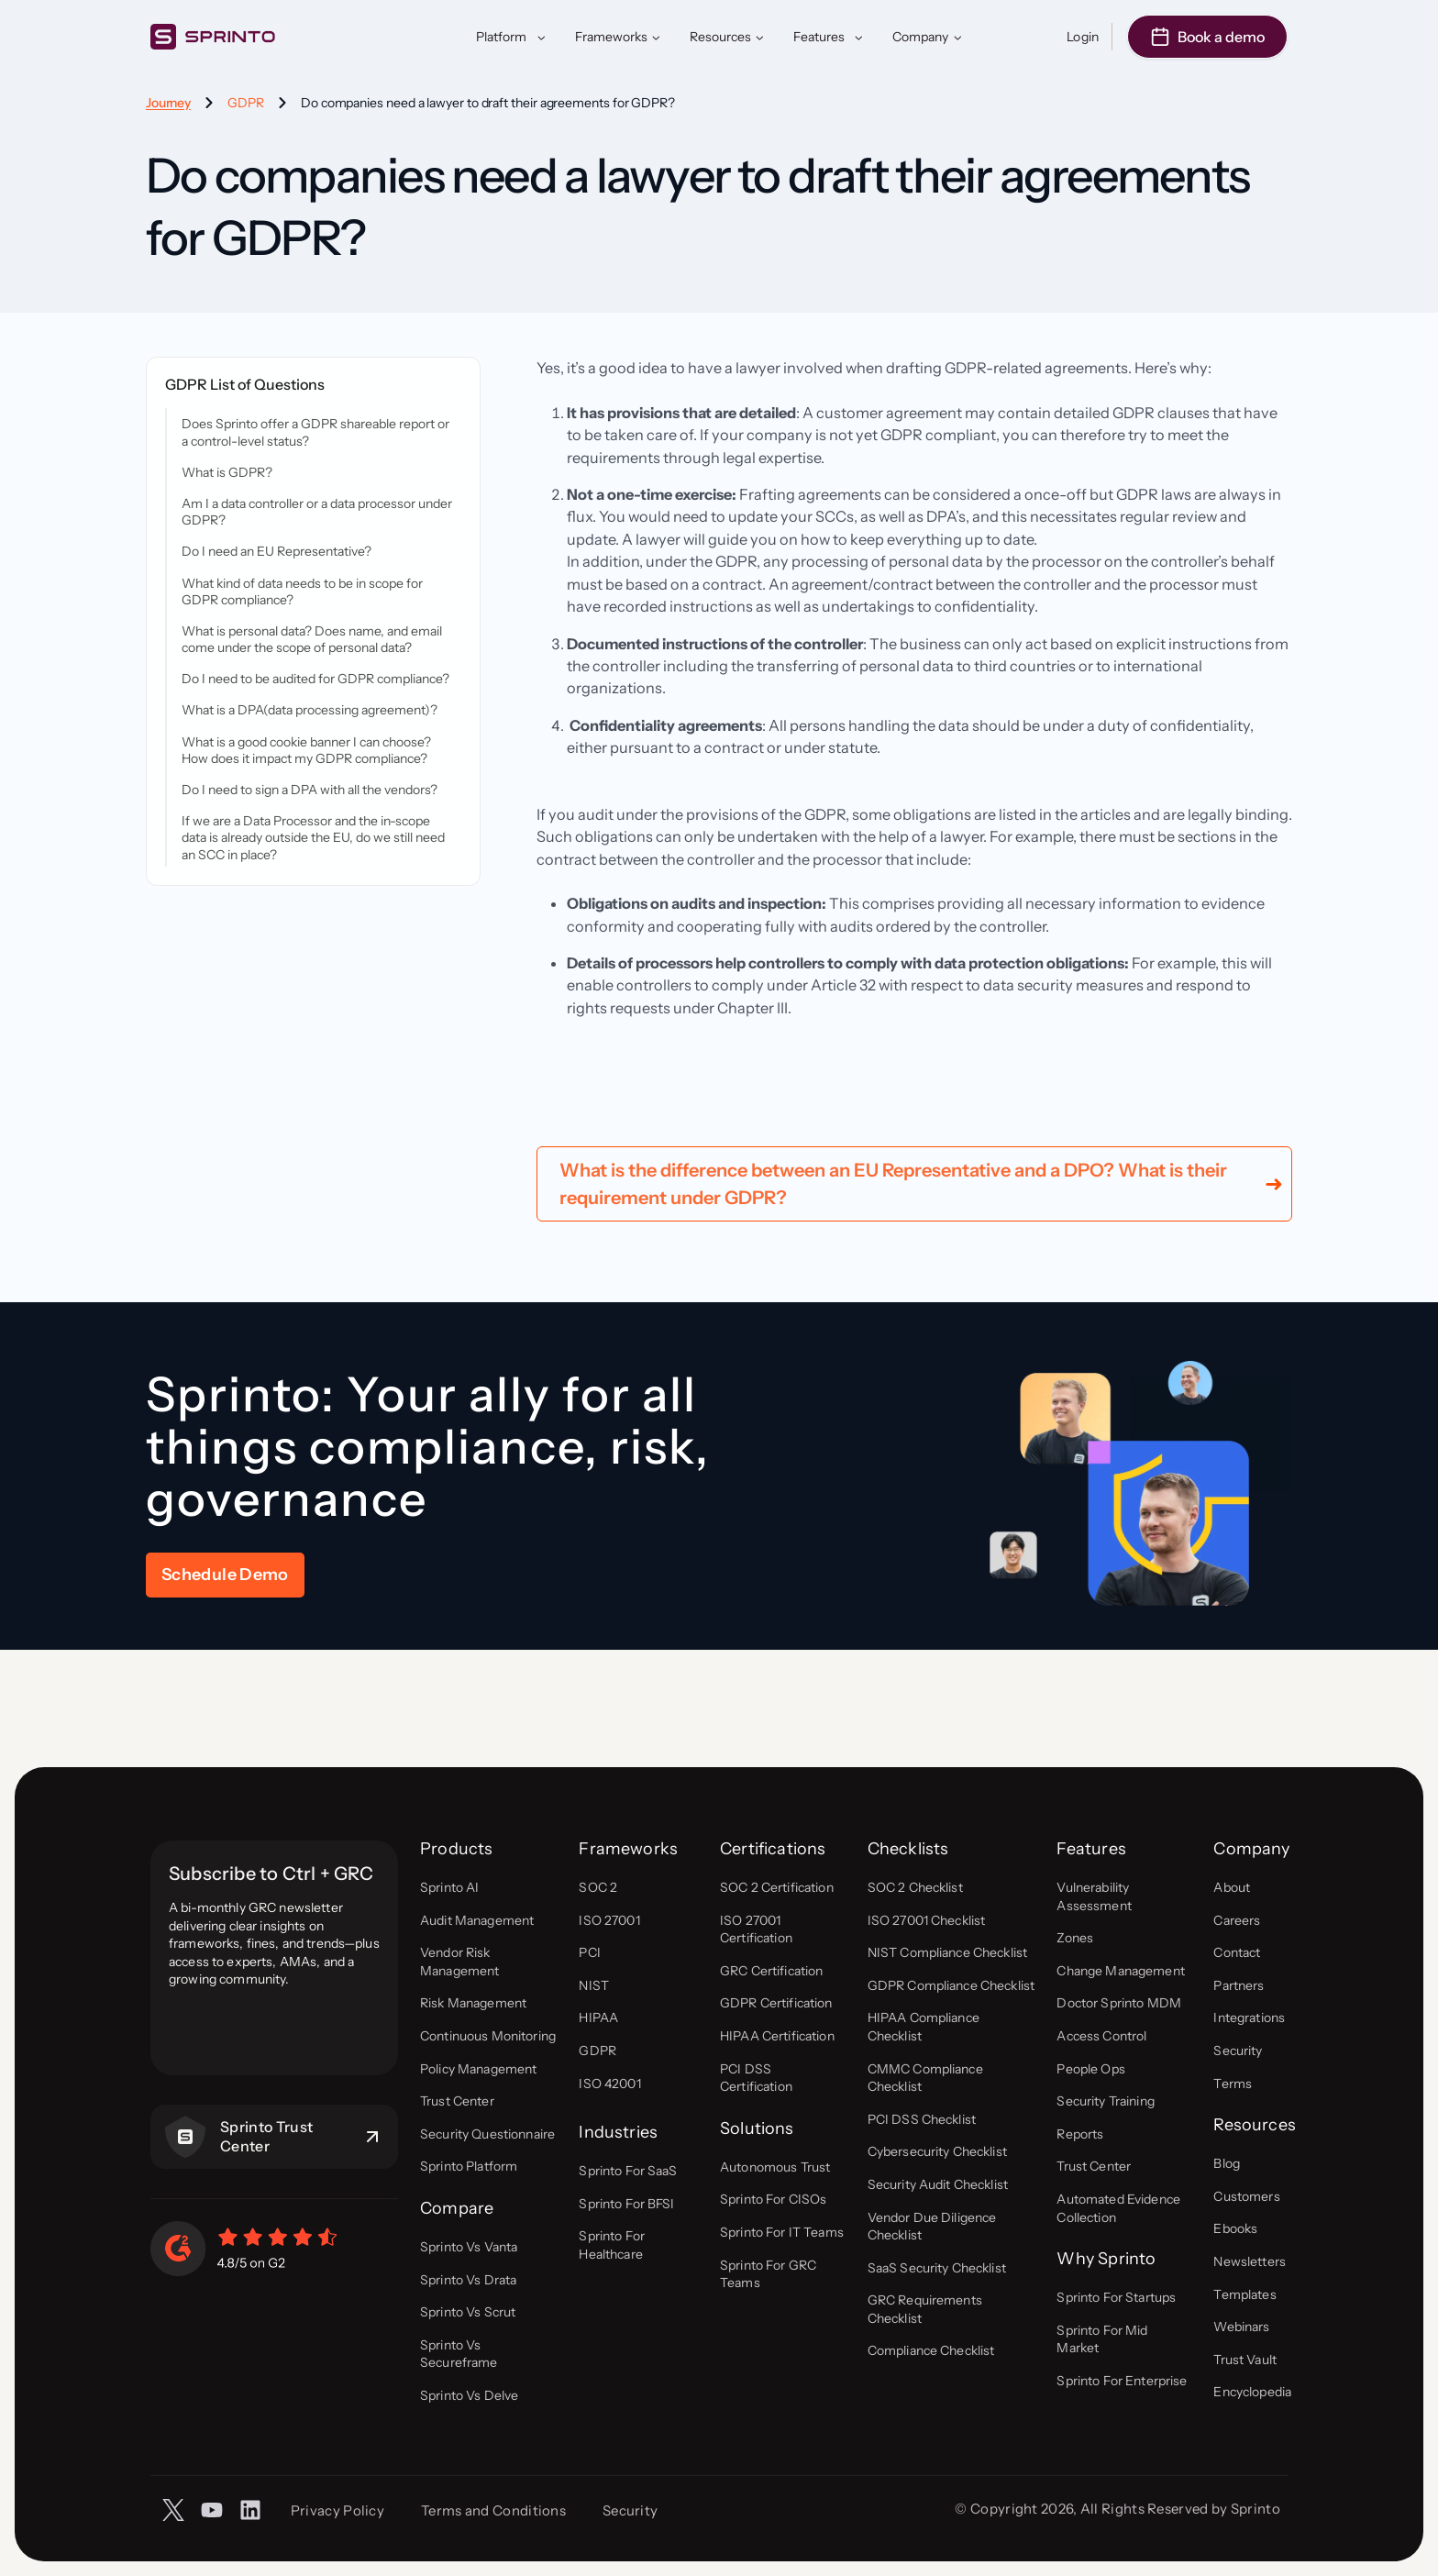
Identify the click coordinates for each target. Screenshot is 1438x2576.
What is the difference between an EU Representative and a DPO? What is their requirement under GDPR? (893, 1296)
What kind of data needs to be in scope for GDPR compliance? (302, 591)
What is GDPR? (227, 472)
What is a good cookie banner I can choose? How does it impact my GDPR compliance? (306, 750)
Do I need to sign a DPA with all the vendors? (309, 789)
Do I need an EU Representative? (276, 551)
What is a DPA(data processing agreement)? (309, 710)
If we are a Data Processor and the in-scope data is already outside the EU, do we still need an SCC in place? (313, 837)
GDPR (245, 102)
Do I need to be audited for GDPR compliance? (315, 678)
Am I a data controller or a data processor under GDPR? (317, 511)
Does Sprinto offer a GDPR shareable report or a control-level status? (315, 431)
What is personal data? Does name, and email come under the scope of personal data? (312, 639)
